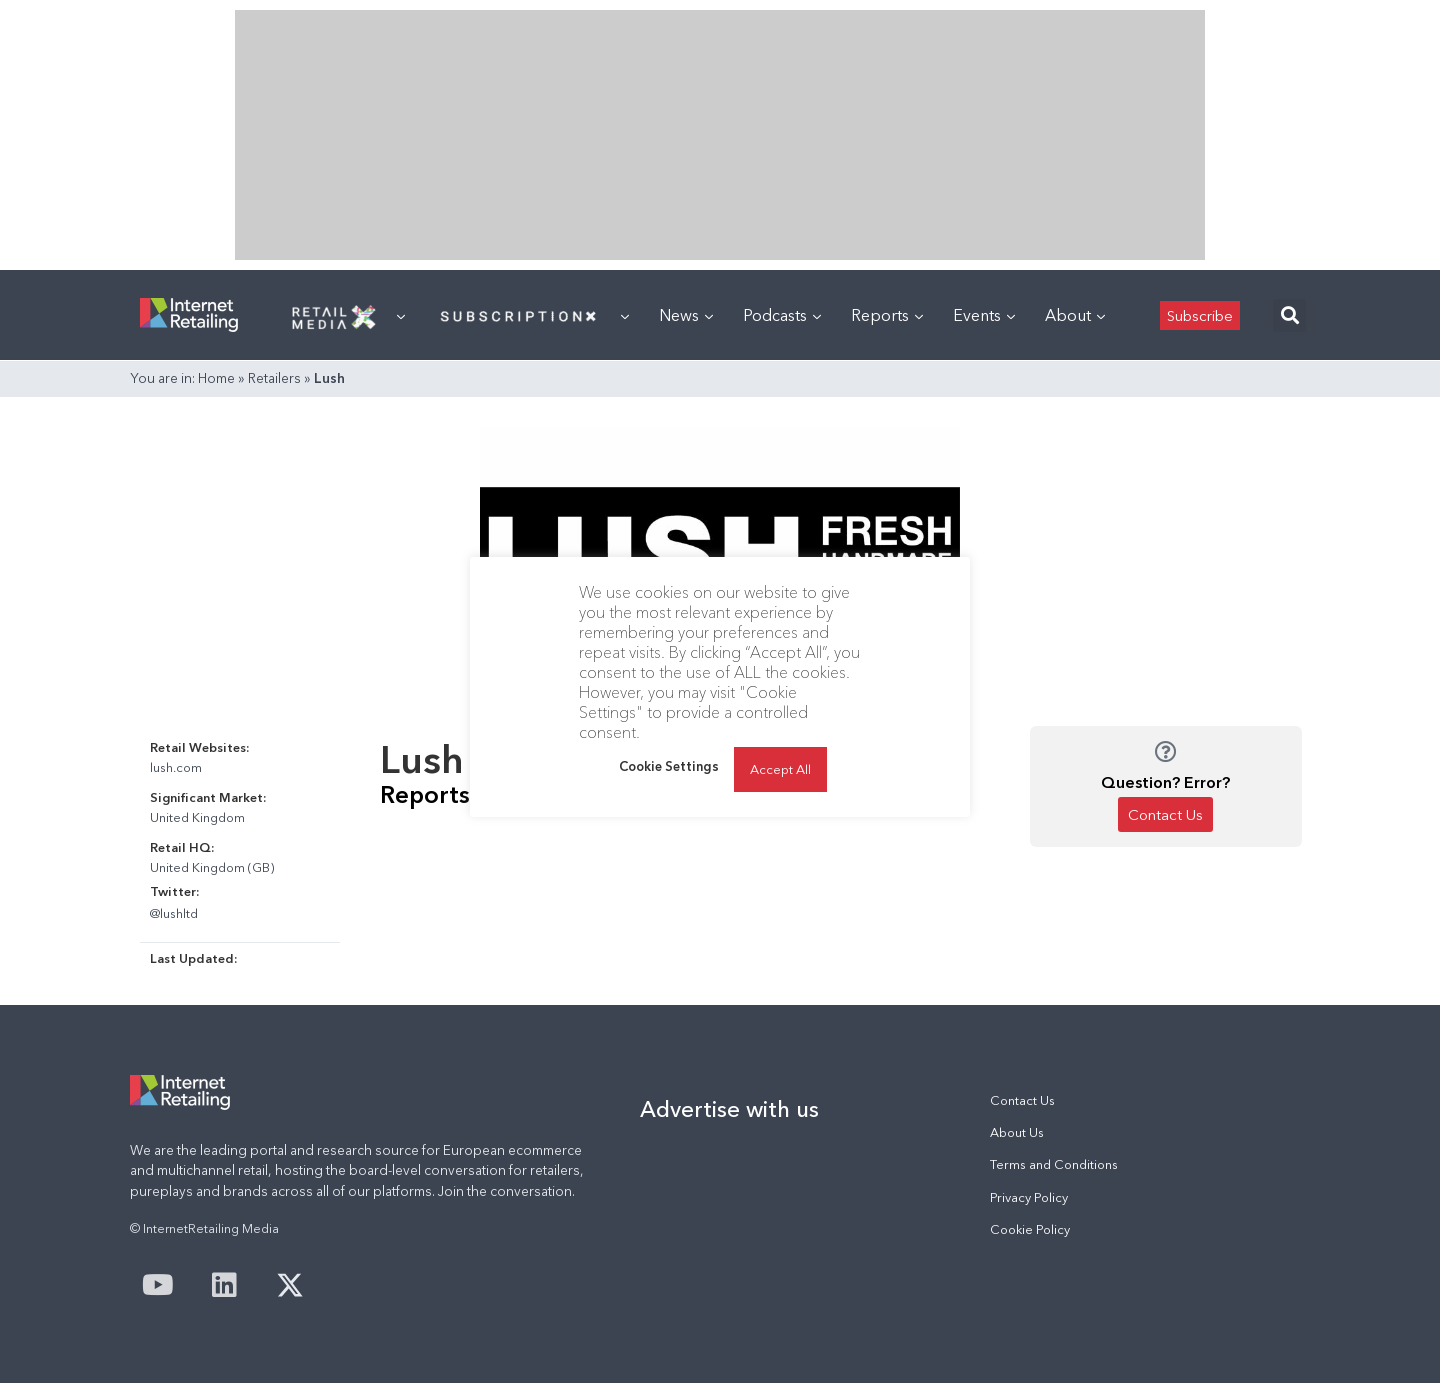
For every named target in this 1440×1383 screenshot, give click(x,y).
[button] (1289, 315)
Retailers (274, 378)
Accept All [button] (780, 769)
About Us (1017, 1132)
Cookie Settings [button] (669, 766)
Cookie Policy (1030, 1229)
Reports (887, 315)
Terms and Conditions (1054, 1164)
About (1075, 315)
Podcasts (782, 315)
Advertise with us (729, 1109)
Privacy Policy (1029, 1197)
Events (984, 315)
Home (216, 378)
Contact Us (1022, 1100)
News (686, 315)
